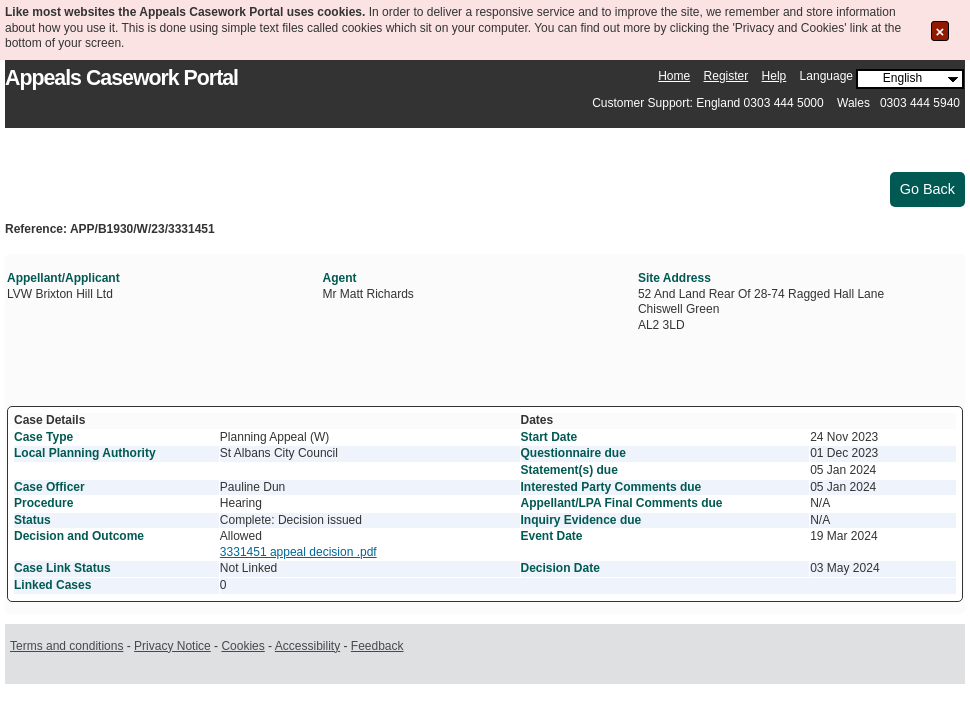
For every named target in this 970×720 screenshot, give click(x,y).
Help (774, 76)
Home (674, 76)
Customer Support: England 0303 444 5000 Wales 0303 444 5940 (776, 103)
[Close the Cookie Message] (940, 31)
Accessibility (307, 646)
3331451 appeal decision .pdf (298, 552)
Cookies (242, 646)
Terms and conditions (66, 646)
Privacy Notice (172, 646)
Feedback (377, 646)
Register (726, 76)
